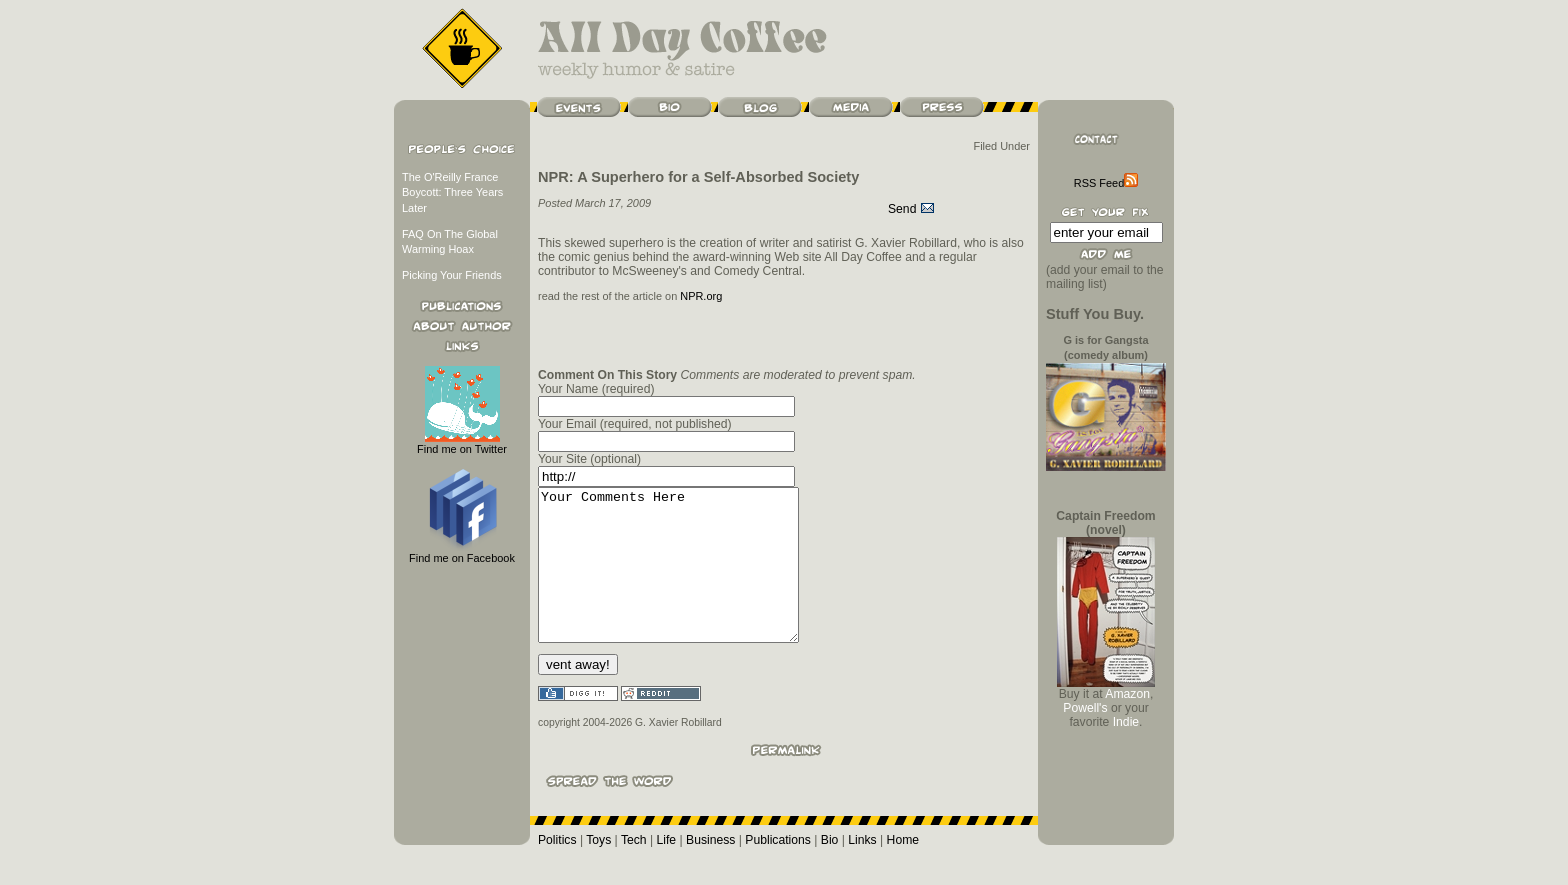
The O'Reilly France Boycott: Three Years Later (452, 192)
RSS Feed (1106, 183)
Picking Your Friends (452, 275)
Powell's (1085, 708)
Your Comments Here (683, 580)
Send (911, 209)
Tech (634, 870)
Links (862, 870)
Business (710, 870)
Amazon (1127, 694)
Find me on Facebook (462, 552)
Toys (598, 870)
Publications (778, 870)
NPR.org (701, 296)
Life (667, 870)
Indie (1126, 722)
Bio (830, 870)
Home (903, 870)
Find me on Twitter (462, 443)
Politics (557, 870)
